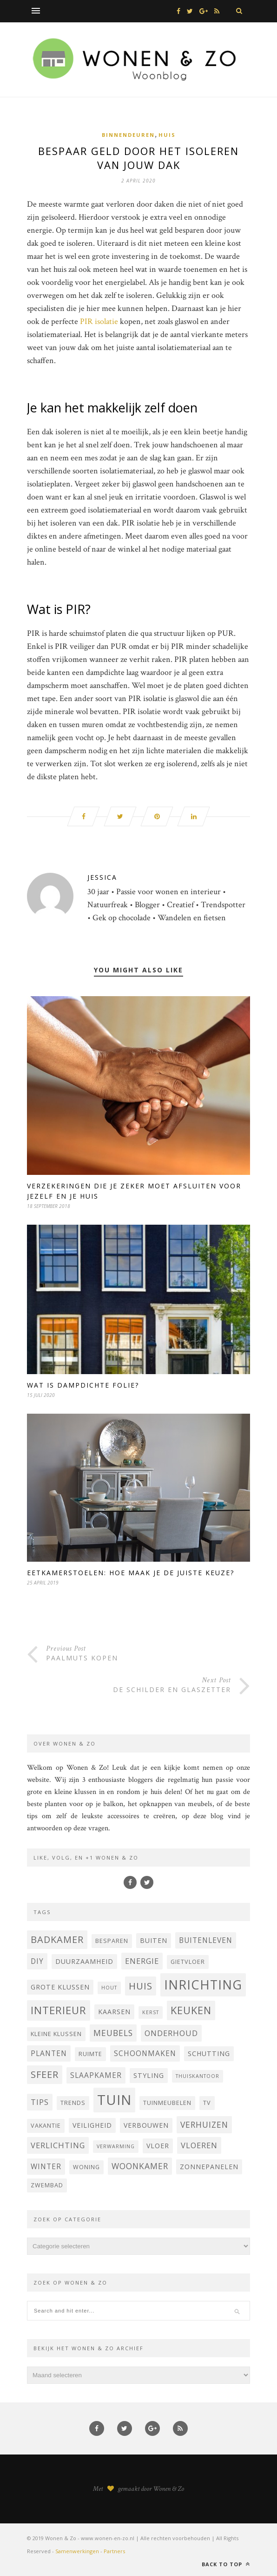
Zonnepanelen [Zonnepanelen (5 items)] (209, 2166)
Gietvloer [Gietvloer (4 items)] (188, 1962)
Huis (167, 134)
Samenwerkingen (77, 2551)
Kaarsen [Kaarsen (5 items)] (114, 2011)
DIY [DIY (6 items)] (37, 1961)
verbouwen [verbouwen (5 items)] (146, 2125)
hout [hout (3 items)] (109, 1987)
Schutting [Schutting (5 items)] (209, 2053)
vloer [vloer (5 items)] (157, 2145)
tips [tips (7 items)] (40, 2102)
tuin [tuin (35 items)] (114, 2099)
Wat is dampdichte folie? (83, 1385)
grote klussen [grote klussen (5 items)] (60, 1987)
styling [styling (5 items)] (148, 2075)
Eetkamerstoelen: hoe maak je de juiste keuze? (130, 1572)
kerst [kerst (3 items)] (150, 2012)
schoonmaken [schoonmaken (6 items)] (145, 2053)
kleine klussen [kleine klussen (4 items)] (56, 2034)
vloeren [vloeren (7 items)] (199, 2145)
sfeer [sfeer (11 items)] (45, 2074)
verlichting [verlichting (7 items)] (58, 2145)
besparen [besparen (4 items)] (111, 1941)
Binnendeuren (128, 134)
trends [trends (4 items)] (73, 2103)
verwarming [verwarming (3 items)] (116, 2146)
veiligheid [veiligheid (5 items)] (92, 2125)
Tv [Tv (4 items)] (207, 2103)
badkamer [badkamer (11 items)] (57, 1939)
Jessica (102, 877)
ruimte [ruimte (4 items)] (90, 2054)
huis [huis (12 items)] (140, 1985)
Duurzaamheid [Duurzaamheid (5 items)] (84, 1961)
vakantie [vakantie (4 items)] (46, 2126)
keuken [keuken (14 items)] (191, 2010)
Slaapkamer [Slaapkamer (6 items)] (96, 2075)
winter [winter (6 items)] (46, 2166)
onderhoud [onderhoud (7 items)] (171, 2033)
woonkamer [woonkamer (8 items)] (140, 2165)
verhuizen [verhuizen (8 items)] (204, 2124)
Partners (114, 2551)
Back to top (226, 2564)
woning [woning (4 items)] (86, 2167)
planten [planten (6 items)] (49, 2053)
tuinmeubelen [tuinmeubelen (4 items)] (167, 2103)
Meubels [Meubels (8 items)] (113, 2032)
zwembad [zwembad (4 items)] (47, 2185)
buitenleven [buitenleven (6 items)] (205, 1940)
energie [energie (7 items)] (142, 1961)
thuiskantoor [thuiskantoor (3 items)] (197, 2076)
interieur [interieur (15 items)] (58, 2010)
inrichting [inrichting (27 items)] (203, 1984)
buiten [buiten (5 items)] (153, 1940)
